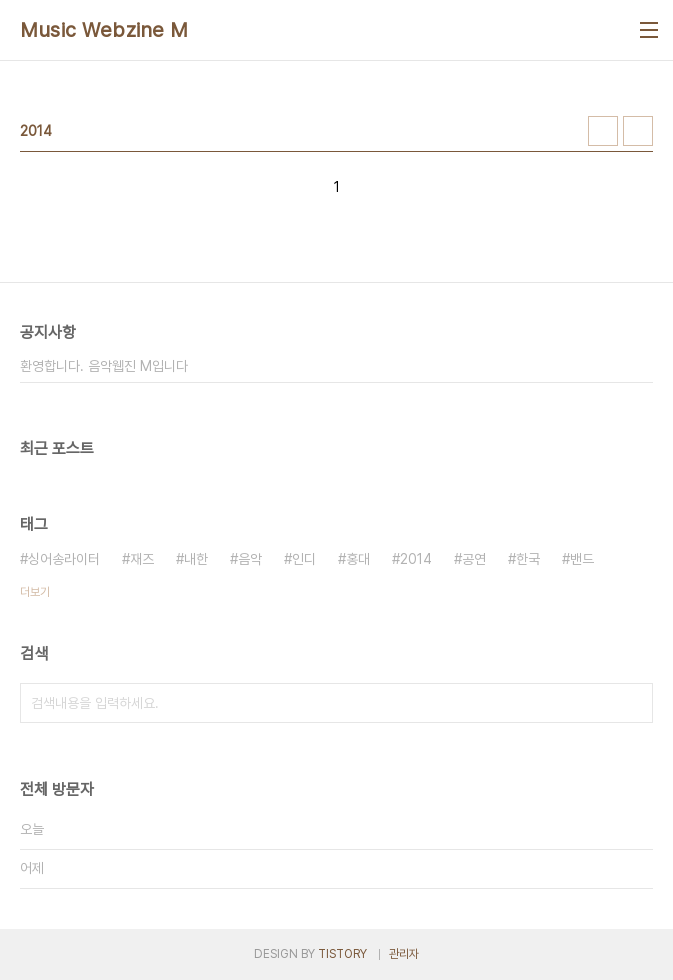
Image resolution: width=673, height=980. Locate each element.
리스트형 (638, 131)
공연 (474, 559)
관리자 (404, 954)
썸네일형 (603, 131)
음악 (250, 559)
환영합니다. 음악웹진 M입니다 (104, 366)
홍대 (358, 559)
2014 (416, 559)
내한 (196, 559)
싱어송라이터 (64, 559)
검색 (633, 703)
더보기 (35, 592)
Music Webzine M (104, 30)
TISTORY (342, 954)
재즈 (142, 559)
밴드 (582, 559)
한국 (528, 559)
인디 (304, 559)
